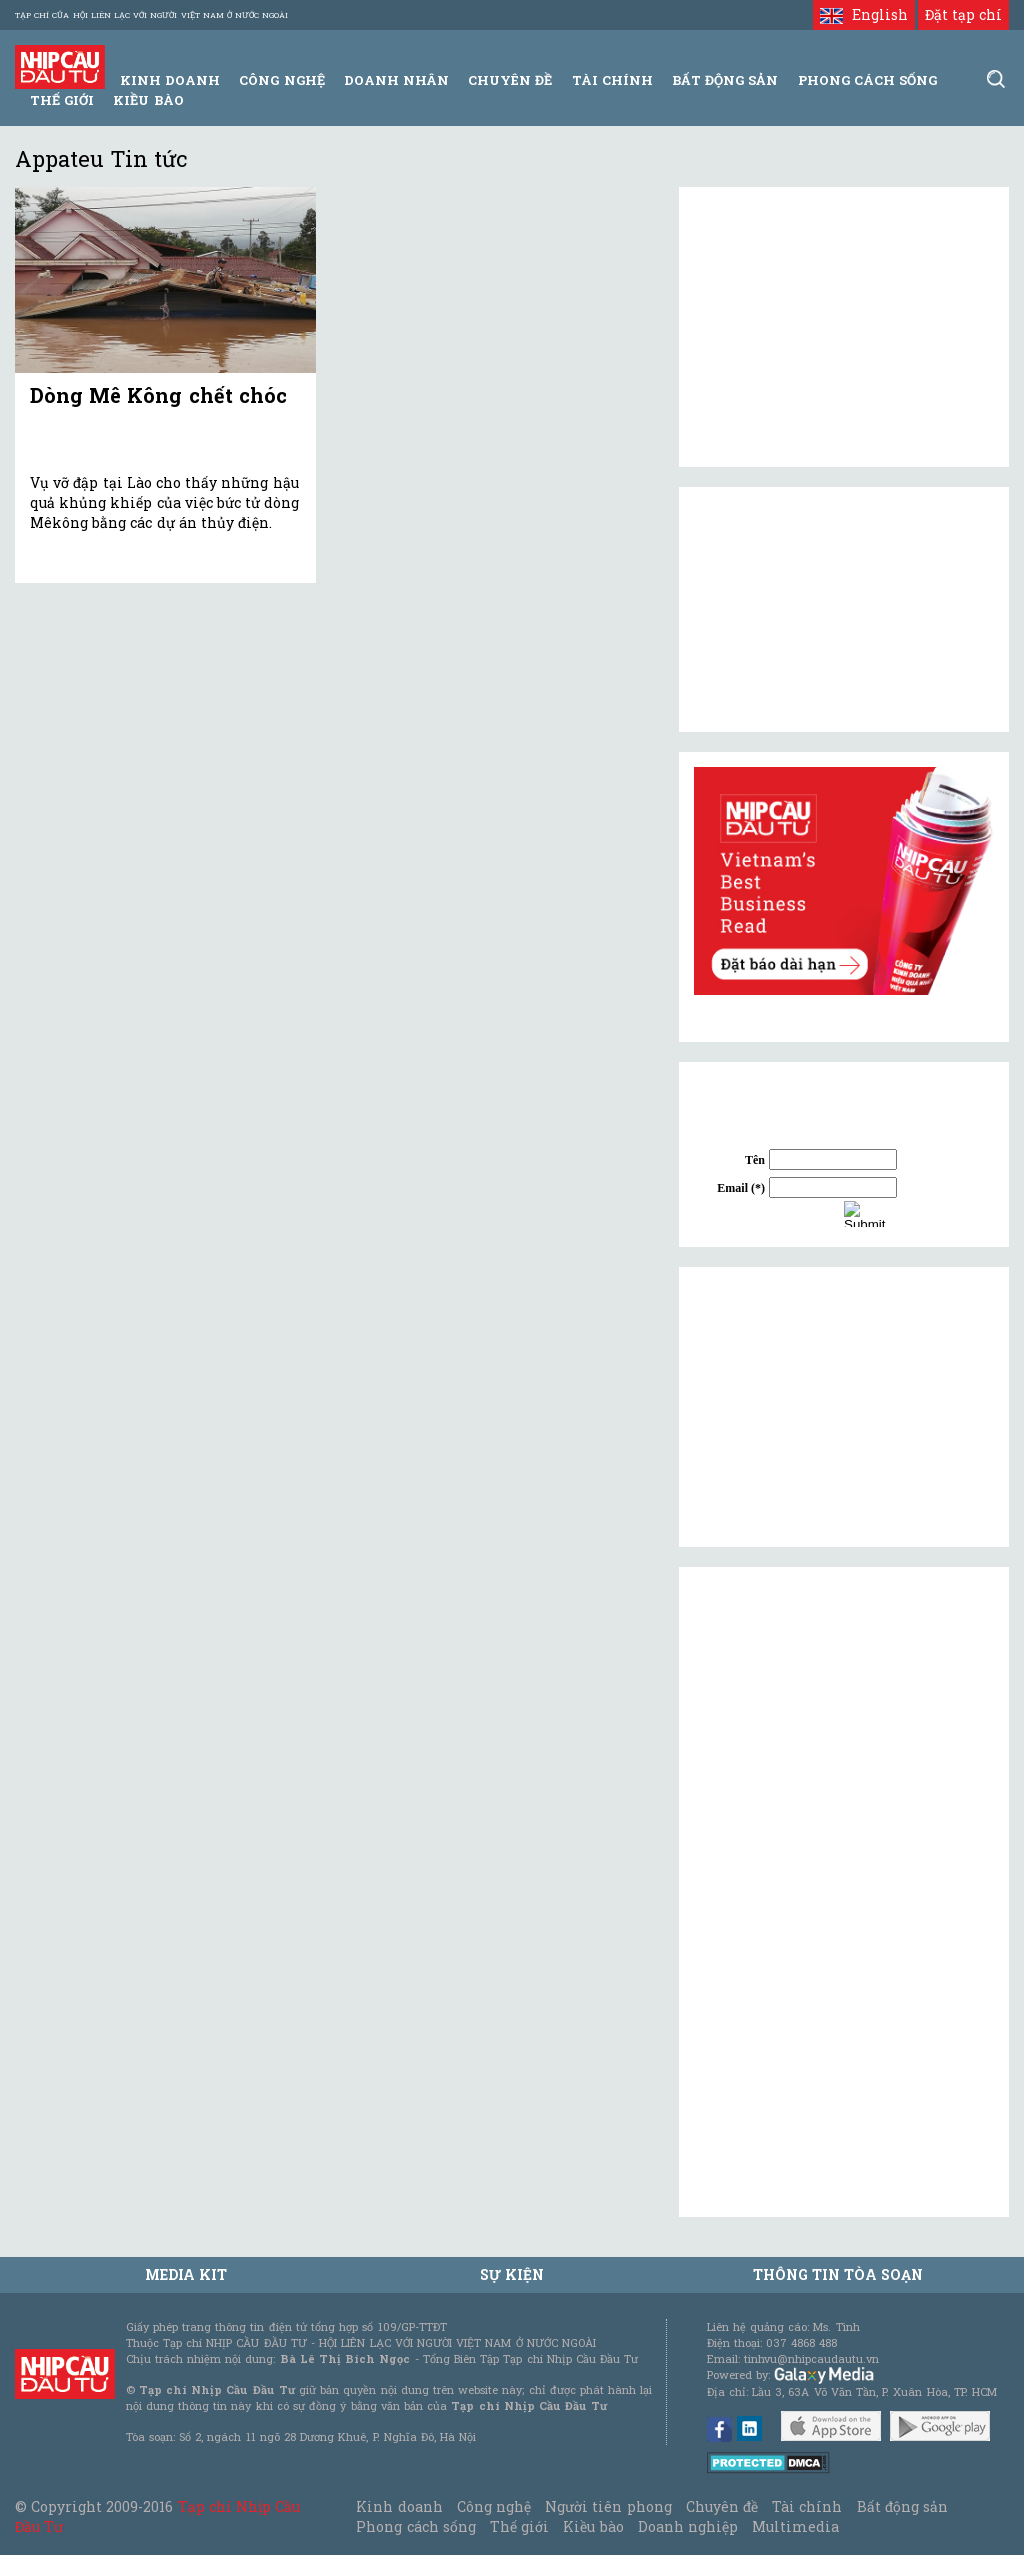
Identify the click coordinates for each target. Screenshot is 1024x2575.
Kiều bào (148, 100)
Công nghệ (494, 2506)
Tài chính (807, 2506)
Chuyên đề (510, 80)
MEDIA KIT (186, 2274)
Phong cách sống (415, 2526)
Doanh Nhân (396, 80)
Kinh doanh (399, 2506)
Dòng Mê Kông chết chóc (158, 395)
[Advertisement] (844, 1407)
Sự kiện (512, 2274)
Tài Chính (612, 80)
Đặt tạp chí (963, 14)
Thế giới (62, 100)
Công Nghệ (281, 80)
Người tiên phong (608, 2506)
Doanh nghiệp (688, 2526)
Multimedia (795, 2526)
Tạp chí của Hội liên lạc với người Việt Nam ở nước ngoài (151, 15)
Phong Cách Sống (867, 80)
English (863, 14)
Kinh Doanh (170, 80)
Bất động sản (725, 80)
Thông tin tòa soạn (838, 2274)
